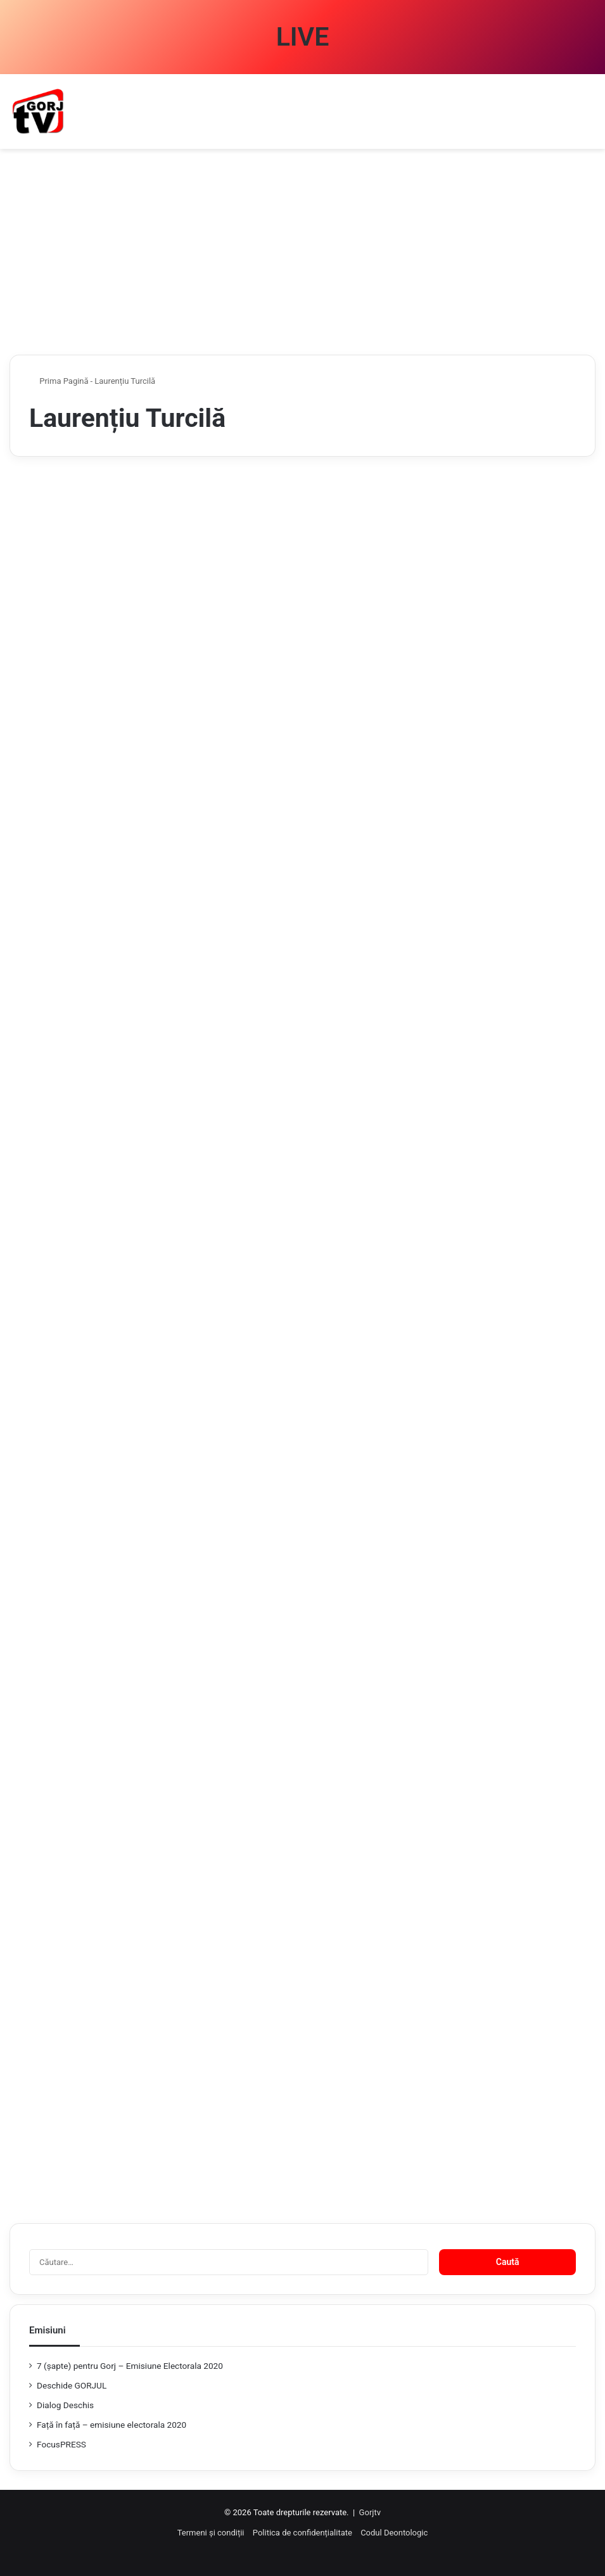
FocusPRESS (61, 2444)
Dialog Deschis (65, 2405)
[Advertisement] (302, 256)
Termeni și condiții (211, 2532)
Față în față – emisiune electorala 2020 (111, 2425)
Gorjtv (370, 2512)
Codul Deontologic (394, 2532)
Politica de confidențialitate (302, 2532)
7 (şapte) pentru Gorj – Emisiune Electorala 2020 (130, 2366)
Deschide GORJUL (71, 2385)
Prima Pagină (59, 381)
